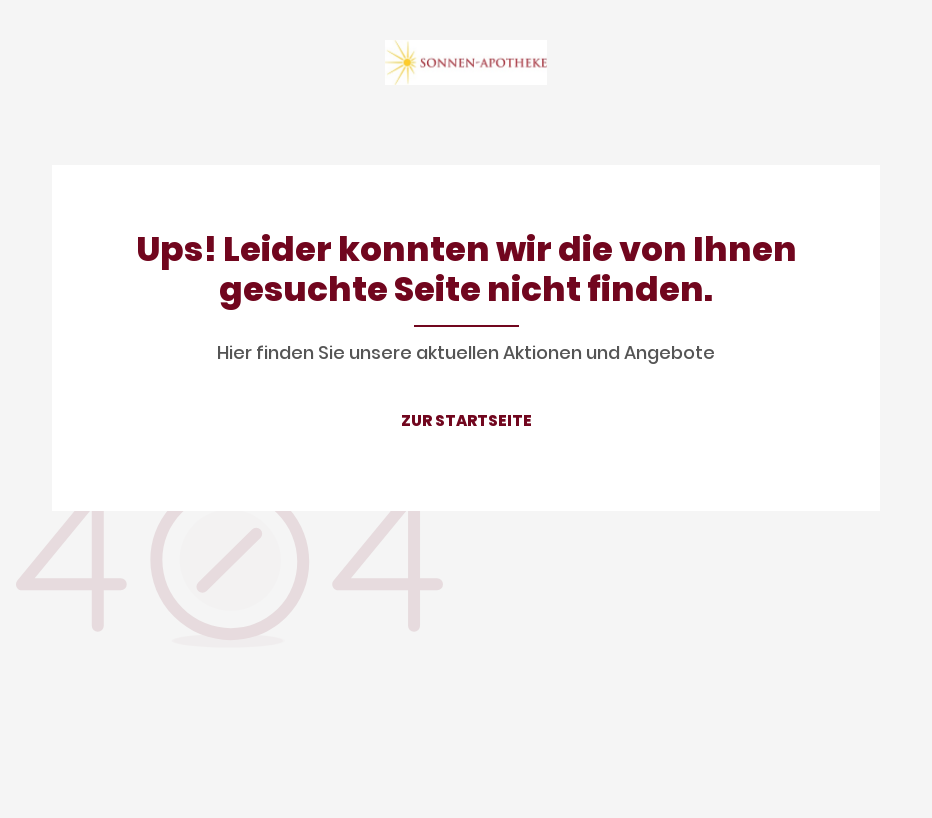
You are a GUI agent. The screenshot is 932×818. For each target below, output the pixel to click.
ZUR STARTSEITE (466, 420)
